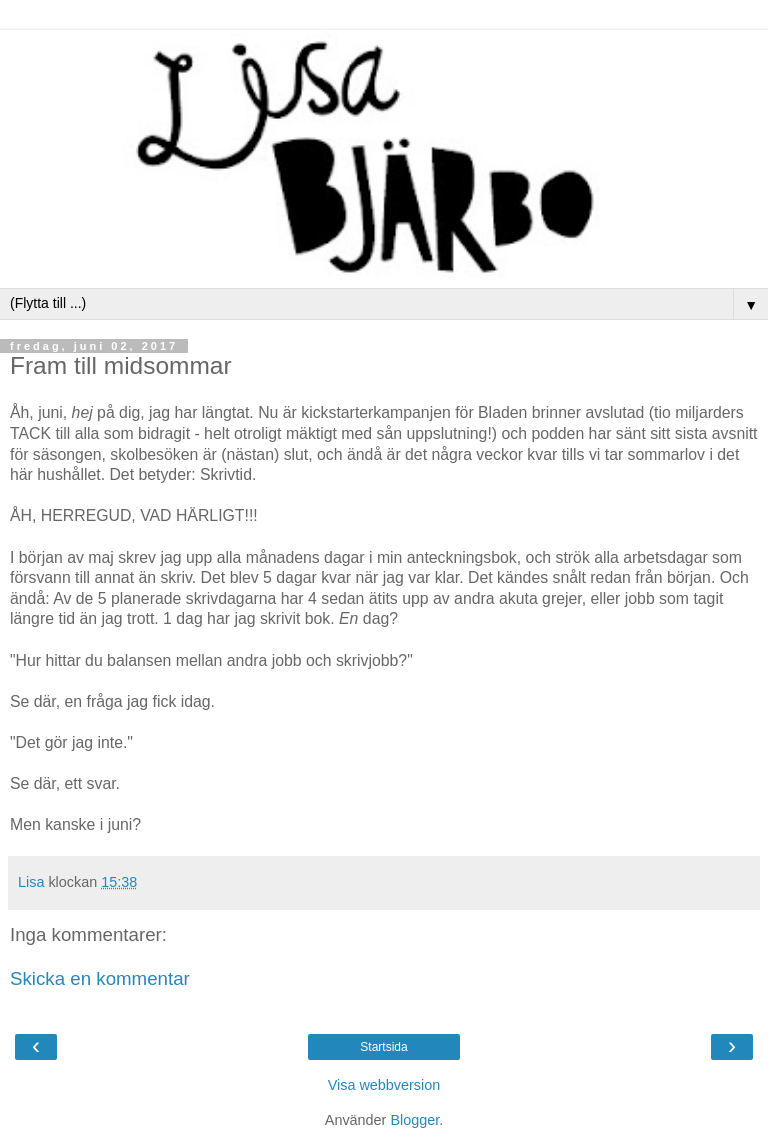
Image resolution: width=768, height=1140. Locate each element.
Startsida (383, 1047)
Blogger (414, 1120)
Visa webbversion (384, 1085)
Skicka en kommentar (100, 978)
